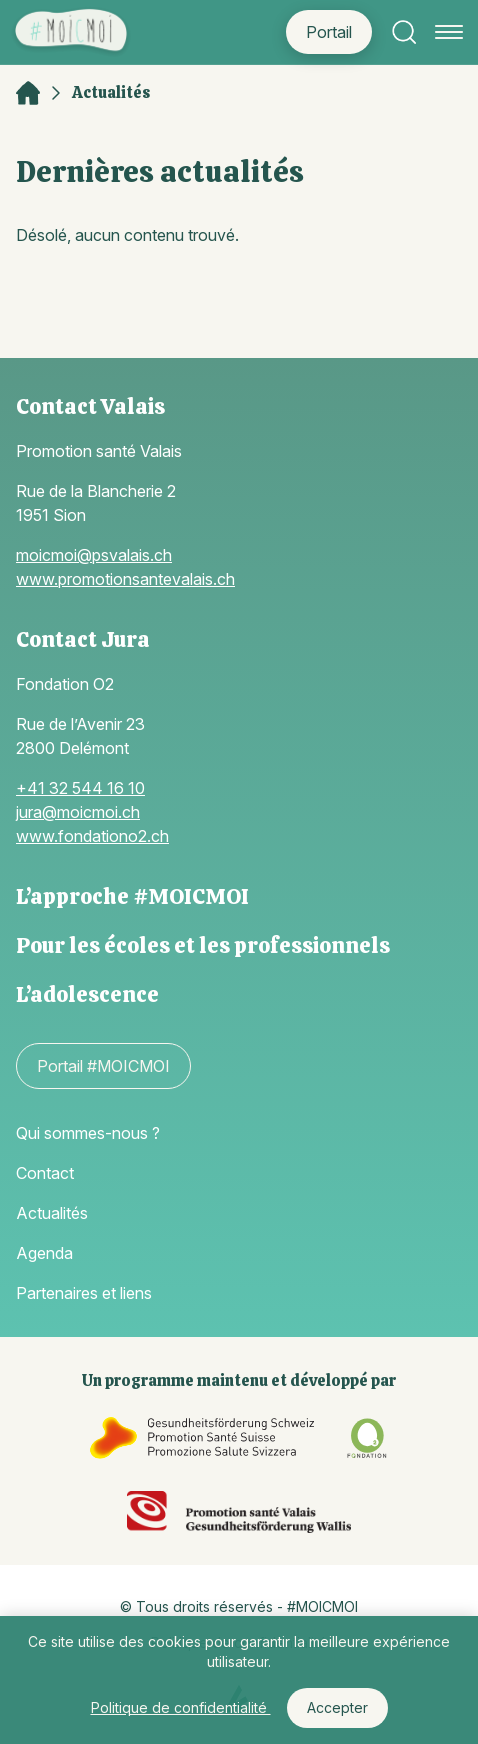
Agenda (44, 1253)
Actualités (111, 93)
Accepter (337, 1707)
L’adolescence (87, 994)
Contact (45, 1173)
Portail (329, 32)
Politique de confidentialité (181, 1707)
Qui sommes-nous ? (88, 1133)
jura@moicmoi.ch (78, 812)
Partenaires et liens (84, 1293)
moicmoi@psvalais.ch (94, 555)
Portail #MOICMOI (103, 1066)
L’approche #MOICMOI (132, 896)
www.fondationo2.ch (92, 836)
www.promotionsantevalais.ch (125, 579)
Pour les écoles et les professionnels (203, 945)
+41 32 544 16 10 (80, 788)
